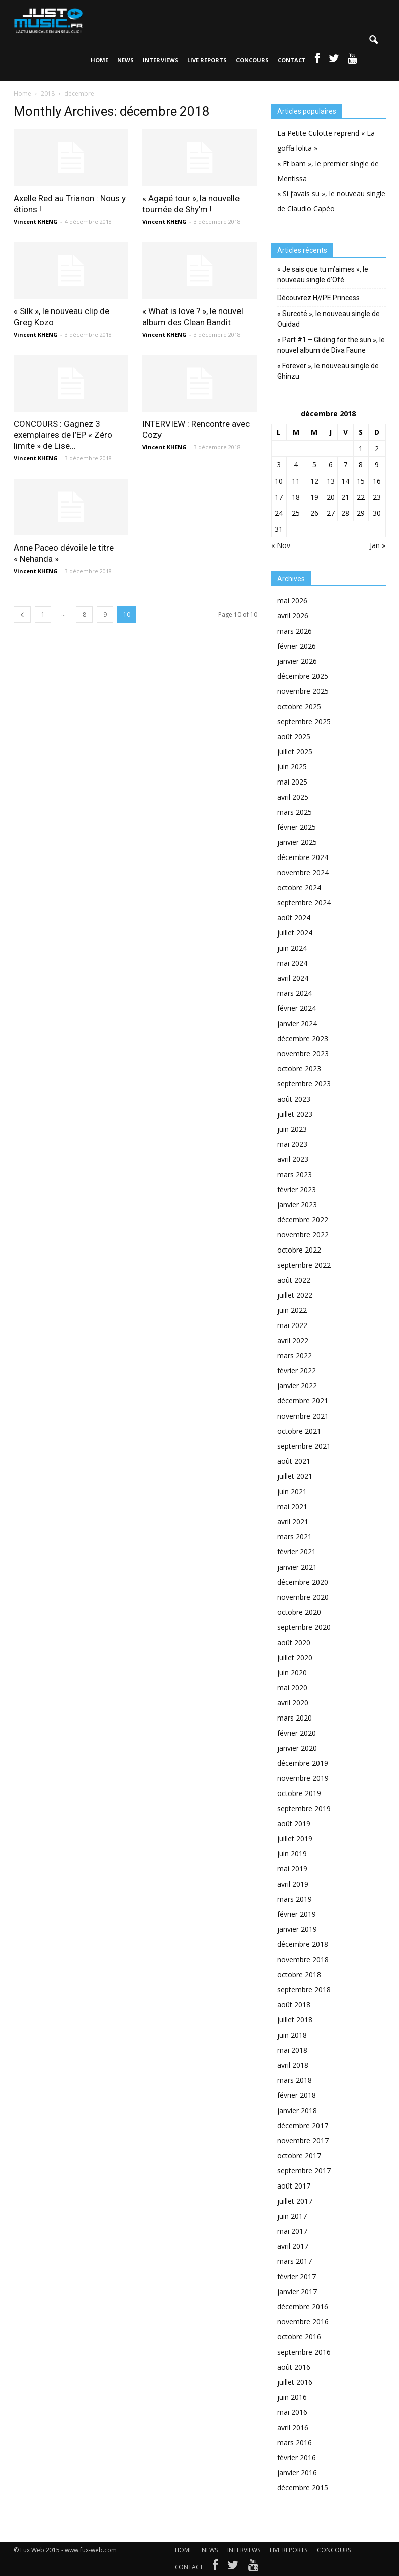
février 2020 (296, 1733)
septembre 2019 (304, 1808)
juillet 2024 (294, 933)
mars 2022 (294, 1355)
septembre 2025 (304, 721)
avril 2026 (292, 615)
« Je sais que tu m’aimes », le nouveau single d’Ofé (322, 274)
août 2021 (293, 1461)
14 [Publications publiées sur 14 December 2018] (345, 481)
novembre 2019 (303, 1778)
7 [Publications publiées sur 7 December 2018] (345, 465)
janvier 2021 (297, 1567)
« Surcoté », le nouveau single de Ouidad (328, 318)
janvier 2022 (297, 1385)
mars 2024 (294, 993)
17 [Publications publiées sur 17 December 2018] (279, 497)
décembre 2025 (302, 676)
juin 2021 (292, 1491)
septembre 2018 (304, 1989)
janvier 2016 (297, 2472)
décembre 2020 (302, 1582)
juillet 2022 (294, 1295)
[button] (374, 40)
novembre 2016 (303, 2321)
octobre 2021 (299, 1431)
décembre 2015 (302, 2487)
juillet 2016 (294, 2382)
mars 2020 (294, 1718)
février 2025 (296, 827)
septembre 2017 (304, 2170)
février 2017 (296, 2276)
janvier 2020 (297, 1748)
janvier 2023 (297, 1204)
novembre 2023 (303, 1053)
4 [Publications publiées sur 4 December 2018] (296, 465)
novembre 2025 (303, 691)
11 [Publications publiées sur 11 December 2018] (296, 481)
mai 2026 (292, 600)
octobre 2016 (299, 2336)
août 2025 (293, 736)
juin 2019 (292, 1853)
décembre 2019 (302, 1763)
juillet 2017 (294, 2201)
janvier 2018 (297, 2110)
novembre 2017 (303, 2140)
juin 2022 (292, 1310)
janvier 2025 (297, 842)
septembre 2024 (304, 902)
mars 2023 (294, 1174)
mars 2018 (294, 2080)
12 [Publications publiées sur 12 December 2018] (314, 481)
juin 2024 (292, 948)
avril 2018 (292, 2065)
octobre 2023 (299, 1068)
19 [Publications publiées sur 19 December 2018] (314, 497)
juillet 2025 (294, 751)
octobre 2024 (299, 887)
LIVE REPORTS (207, 60)
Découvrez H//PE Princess (318, 298)
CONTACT (292, 60)
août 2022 (293, 1280)
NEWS (125, 60)
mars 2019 (294, 1899)
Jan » (377, 545)
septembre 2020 (304, 1627)
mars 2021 (294, 1536)
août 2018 (293, 2004)
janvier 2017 (297, 2291)
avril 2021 (292, 1521)
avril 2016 (292, 2427)
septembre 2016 (304, 2352)
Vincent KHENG (36, 221)
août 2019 (293, 1823)
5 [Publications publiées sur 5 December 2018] (314, 465)
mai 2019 (292, 1869)
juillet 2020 (294, 1657)
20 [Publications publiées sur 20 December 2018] (331, 497)
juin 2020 (292, 1672)
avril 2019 (292, 1884)
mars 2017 (294, 2261)
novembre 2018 (303, 1959)
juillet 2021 (294, 1476)
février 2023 (296, 1189)
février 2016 (296, 2457)
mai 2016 (292, 2412)
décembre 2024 (302, 857)
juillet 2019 (294, 1838)
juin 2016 (292, 2397)
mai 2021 (292, 1506)
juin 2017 (292, 2216)
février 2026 (296, 646)
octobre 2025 (299, 706)
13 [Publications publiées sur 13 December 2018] (331, 481)
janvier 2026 (297, 661)
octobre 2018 (299, 1974)
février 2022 (296, 1370)
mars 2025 (294, 812)
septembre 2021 (304, 1446)
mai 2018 (292, 2050)
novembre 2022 (303, 1234)
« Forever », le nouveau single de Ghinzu (328, 371)
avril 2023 (292, 1159)
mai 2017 (292, 2231)
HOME (99, 60)
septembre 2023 (304, 1083)
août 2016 (293, 2367)
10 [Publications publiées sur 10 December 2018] (279, 481)
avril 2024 (292, 978)
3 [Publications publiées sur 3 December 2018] (279, 465)
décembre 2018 (302, 1944)
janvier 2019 (297, 1929)
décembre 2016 (302, 2306)
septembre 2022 (304, 1265)
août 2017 (293, 2186)
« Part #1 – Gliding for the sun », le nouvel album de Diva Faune (331, 345)
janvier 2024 (297, 1023)
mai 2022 (292, 1325)
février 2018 (296, 2095)
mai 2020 (292, 1687)
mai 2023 (292, 1144)
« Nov (280, 545)
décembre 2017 (302, 2125)
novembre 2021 (303, 1416)
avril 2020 (292, 1702)
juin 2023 (292, 1129)
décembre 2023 (302, 1038)
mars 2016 (294, 2442)
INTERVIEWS (160, 60)
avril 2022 (292, 1340)
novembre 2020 (303, 1597)
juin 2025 (292, 766)
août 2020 (293, 1642)
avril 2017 (292, 2246)
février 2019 (296, 1914)
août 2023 (293, 1099)
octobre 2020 (299, 1612)
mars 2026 (294, 631)
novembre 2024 (303, 872)
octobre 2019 (299, 1793)
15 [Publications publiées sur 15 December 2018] (361, 481)
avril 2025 (292, 797)
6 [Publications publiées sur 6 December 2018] (331, 465)
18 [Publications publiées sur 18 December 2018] (296, 497)
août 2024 (293, 917)
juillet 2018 (294, 2019)
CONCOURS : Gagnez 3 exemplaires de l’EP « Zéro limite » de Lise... (63, 435)
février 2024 (296, 1008)
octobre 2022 (299, 1250)
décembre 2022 (302, 1219)
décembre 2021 (302, 1401)
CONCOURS (252, 60)
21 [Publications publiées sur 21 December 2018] (345, 497)
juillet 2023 (294, 1114)
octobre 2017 (299, 2155)
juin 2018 (292, 2035)
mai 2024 (292, 963)
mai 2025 (292, 782)
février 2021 (296, 1551)
